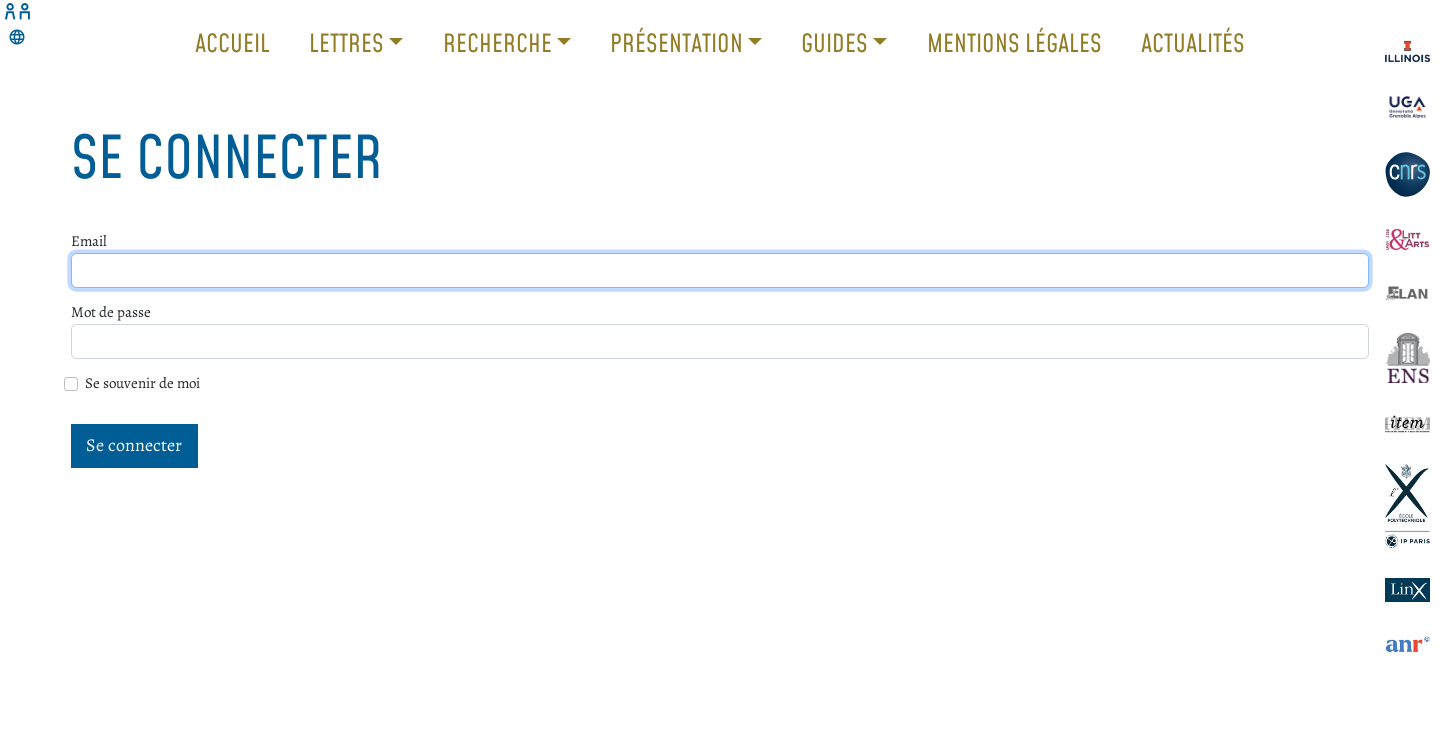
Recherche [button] (500, 42)
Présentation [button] (679, 42)
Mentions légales (1014, 42)
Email (89, 241)
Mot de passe (111, 312)
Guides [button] (837, 42)
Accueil (232, 42)
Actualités (1193, 42)
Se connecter (134, 445)
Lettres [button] (349, 42)
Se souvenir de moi (142, 383)
